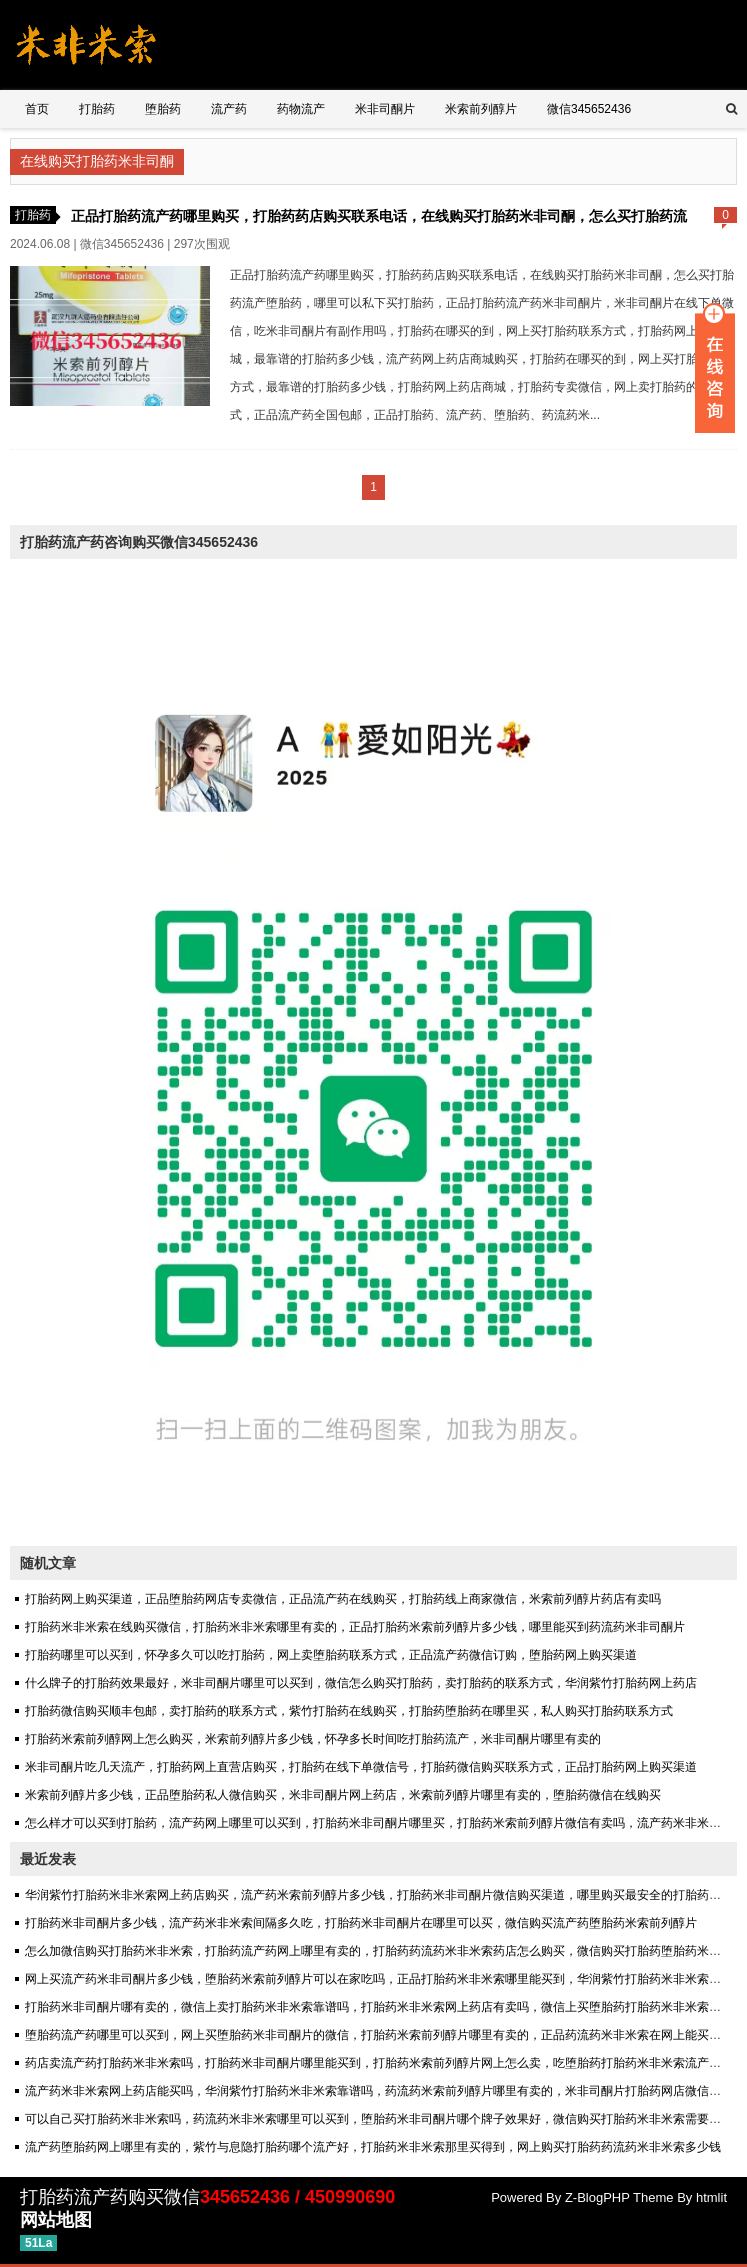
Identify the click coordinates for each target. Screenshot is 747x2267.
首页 (37, 109)
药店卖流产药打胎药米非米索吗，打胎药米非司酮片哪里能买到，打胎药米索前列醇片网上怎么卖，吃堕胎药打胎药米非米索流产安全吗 (385, 2063)
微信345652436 (589, 109)
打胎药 (97, 109)
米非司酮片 (385, 109)
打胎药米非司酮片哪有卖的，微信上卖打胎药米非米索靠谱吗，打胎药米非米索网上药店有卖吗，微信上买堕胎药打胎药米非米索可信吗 (385, 2007)
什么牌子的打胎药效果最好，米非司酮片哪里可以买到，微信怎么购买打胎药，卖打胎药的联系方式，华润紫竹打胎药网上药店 (361, 1683)
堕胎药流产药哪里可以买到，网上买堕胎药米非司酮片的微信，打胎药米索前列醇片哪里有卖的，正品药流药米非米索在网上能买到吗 (379, 2035)
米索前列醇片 (481, 109)
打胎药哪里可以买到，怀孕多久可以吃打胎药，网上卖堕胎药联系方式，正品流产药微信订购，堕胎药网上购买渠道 (331, 1655)
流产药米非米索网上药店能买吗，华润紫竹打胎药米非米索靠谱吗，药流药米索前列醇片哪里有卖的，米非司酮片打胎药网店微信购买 (379, 2091)
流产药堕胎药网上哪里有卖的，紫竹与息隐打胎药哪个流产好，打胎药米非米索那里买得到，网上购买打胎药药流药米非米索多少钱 (373, 2147)
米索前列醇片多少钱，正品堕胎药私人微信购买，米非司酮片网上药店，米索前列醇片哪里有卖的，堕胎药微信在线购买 (343, 1795)
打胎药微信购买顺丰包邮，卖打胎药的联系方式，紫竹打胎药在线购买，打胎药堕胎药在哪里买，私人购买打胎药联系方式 (349, 1711)
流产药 (229, 109)
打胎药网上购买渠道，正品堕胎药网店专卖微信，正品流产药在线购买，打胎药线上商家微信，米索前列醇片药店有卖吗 (343, 1599)
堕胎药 (163, 109)
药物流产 (301, 109)
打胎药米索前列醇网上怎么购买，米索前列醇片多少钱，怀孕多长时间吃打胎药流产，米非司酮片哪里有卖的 (313, 1739)
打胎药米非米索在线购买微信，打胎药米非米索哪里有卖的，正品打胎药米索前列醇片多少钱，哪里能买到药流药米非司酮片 (355, 1627)
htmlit (711, 2197)
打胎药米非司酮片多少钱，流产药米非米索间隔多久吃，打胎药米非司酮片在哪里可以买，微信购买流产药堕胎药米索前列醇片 (361, 1923)
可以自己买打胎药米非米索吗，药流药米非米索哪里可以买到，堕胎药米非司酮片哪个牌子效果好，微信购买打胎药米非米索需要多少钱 (385, 2119)
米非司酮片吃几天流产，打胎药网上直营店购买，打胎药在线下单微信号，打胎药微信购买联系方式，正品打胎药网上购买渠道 (361, 1767)
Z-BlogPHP (597, 2197)
